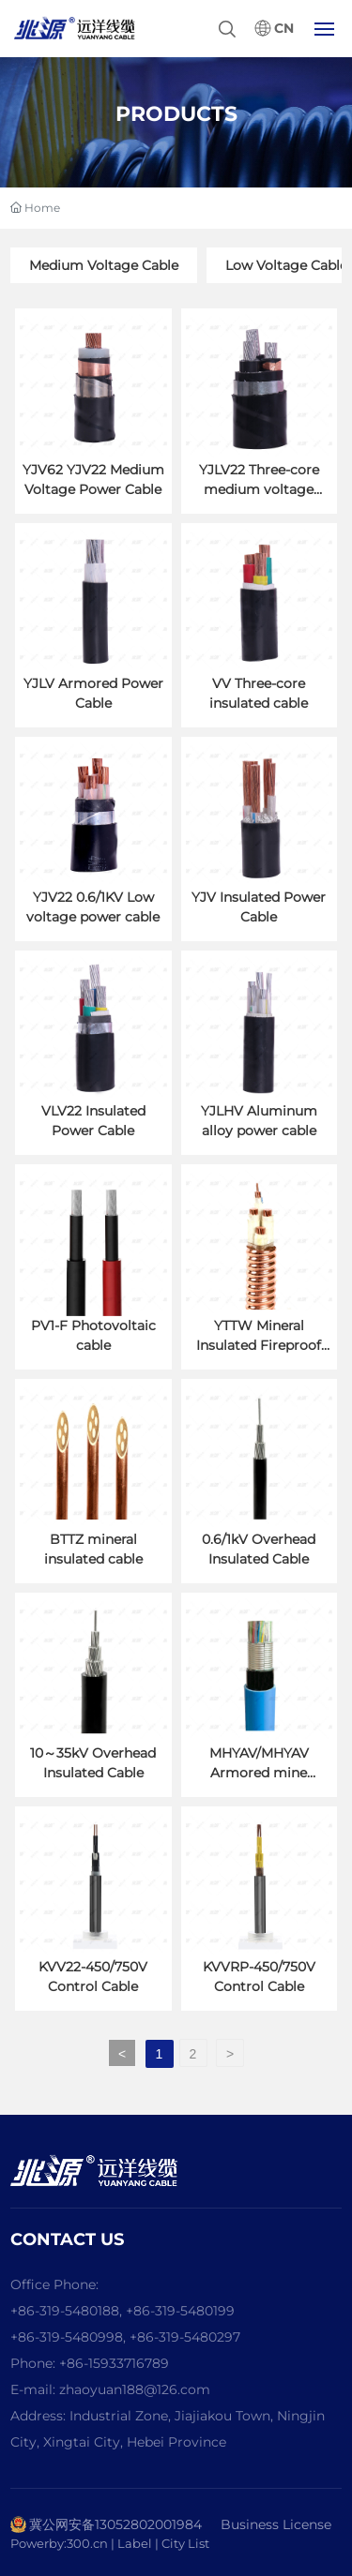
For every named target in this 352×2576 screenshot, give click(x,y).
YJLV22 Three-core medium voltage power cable (259, 489)
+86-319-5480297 (185, 2337)
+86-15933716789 (114, 2363)
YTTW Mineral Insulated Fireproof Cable (258, 1345)
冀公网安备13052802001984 (115, 2524)
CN (284, 29)
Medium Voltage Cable (103, 265)
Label (136, 2543)
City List (185, 2543)
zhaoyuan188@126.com (134, 2389)
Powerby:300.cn (59, 2543)
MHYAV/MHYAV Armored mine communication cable (259, 1773)
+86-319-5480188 (64, 2310)
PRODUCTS (176, 114)
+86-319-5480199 (180, 2310)
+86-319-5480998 (66, 2337)
